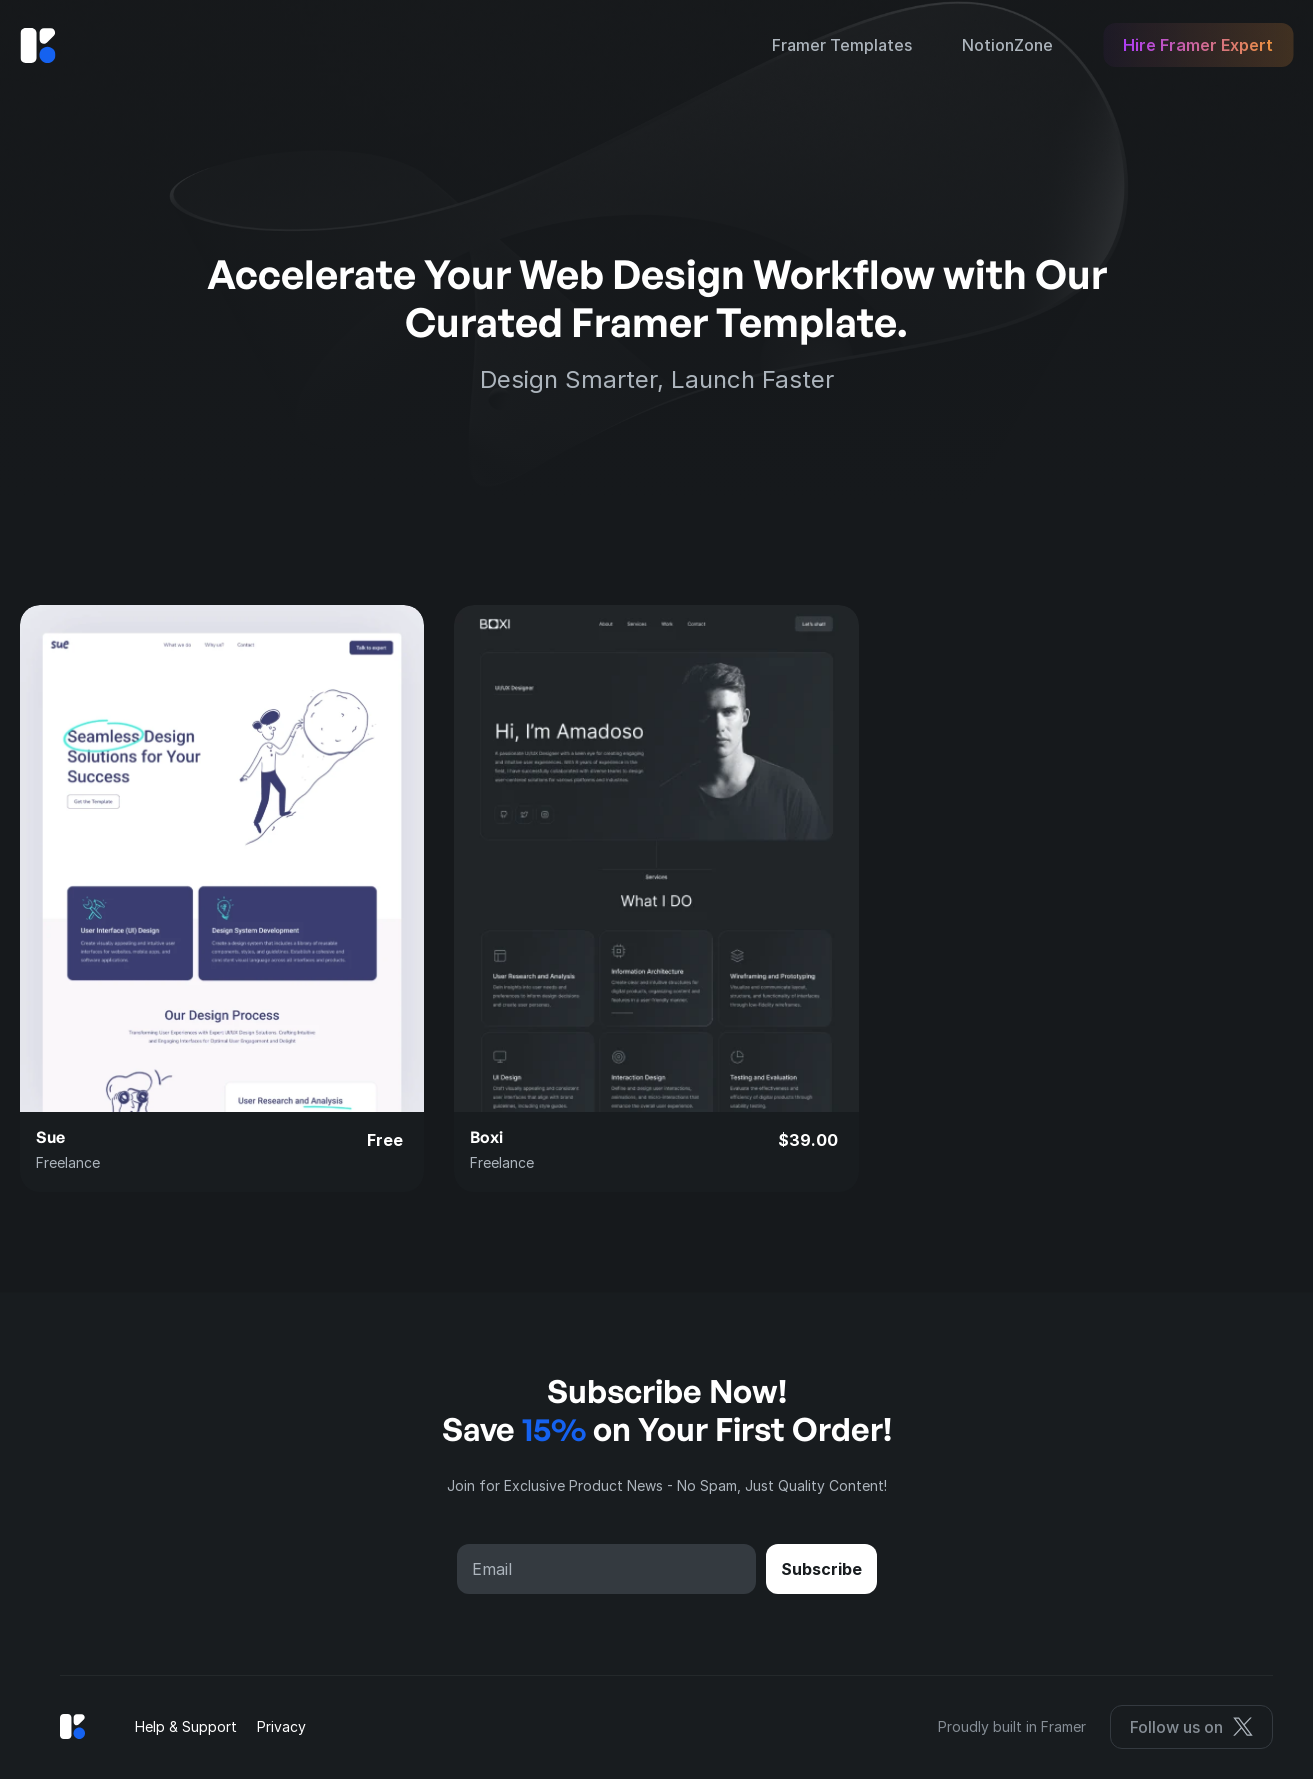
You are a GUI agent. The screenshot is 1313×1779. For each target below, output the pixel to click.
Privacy (281, 1726)
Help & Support (186, 1726)
